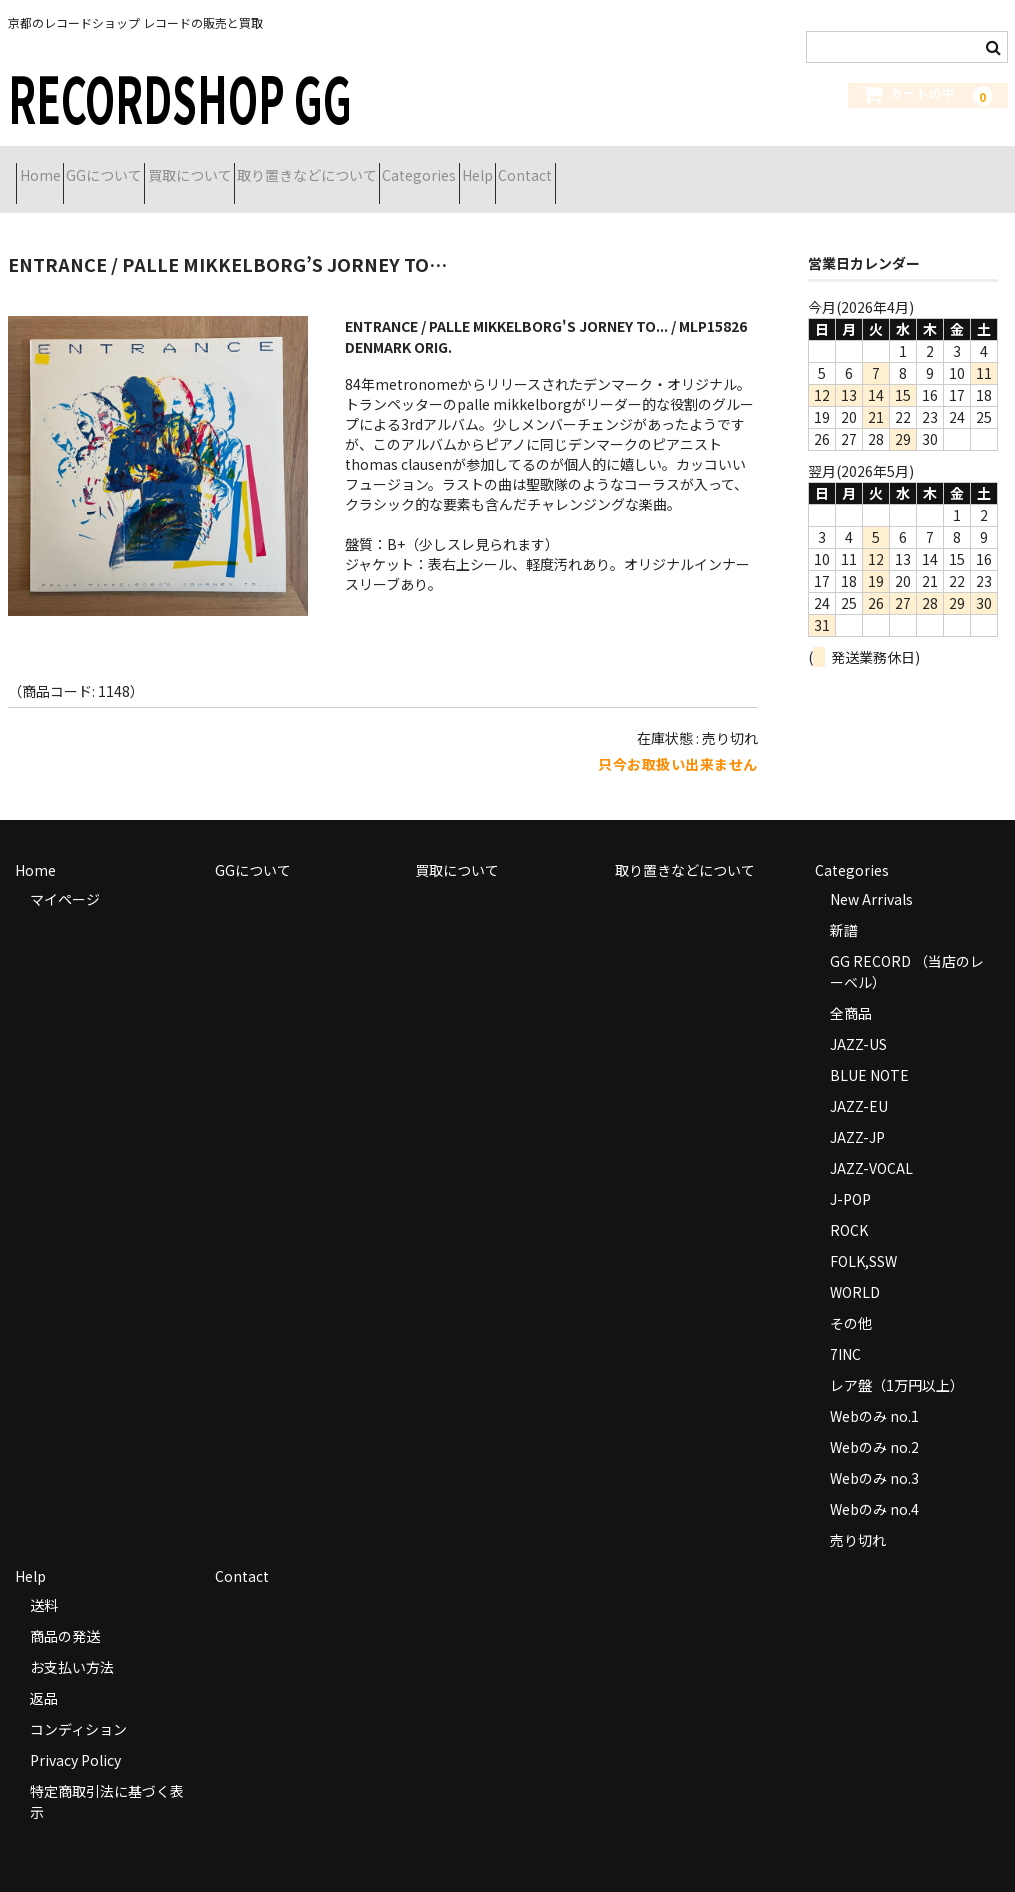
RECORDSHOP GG (180, 96)
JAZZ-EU (859, 1081)
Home (48, 167)
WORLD (855, 1267)
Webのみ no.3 (874, 1453)
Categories (570, 167)
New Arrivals (871, 874)
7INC (845, 1329)
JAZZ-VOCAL (871, 1143)
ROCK (849, 1205)
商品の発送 (65, 1611)
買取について (269, 167)
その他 (851, 1298)
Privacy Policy (75, 1735)
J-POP (850, 1174)
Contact (747, 167)
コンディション (78, 1704)
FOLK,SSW (863, 1236)
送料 (44, 1580)
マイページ (65, 874)
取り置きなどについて (422, 167)
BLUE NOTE (869, 1050)
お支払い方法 (72, 1642)
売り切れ (858, 1515)
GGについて (148, 167)
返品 (44, 1673)
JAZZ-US (858, 1019)
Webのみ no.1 (874, 1391)
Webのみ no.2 (874, 1422)
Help (663, 167)
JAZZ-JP (857, 1112)
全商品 (851, 988)
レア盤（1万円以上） (897, 1360)
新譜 (844, 905)
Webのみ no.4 (874, 1484)
